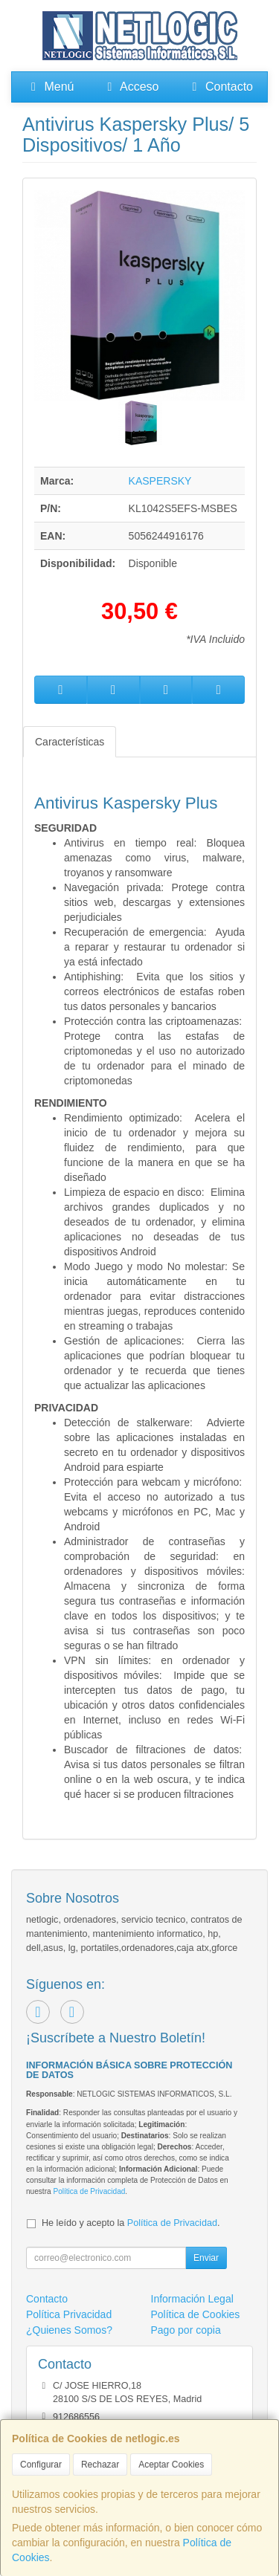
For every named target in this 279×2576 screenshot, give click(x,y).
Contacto (220, 86)
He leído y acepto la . (130, 2223)
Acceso (130, 86)
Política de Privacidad (89, 2191)
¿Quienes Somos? (69, 2330)
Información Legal (192, 2299)
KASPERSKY (160, 481)
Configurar (41, 2464)
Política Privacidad (69, 2314)
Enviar (206, 2258)
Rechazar (100, 2464)
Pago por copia (186, 2330)
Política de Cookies (195, 2314)
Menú (50, 86)
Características (69, 742)
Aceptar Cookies (171, 2464)
